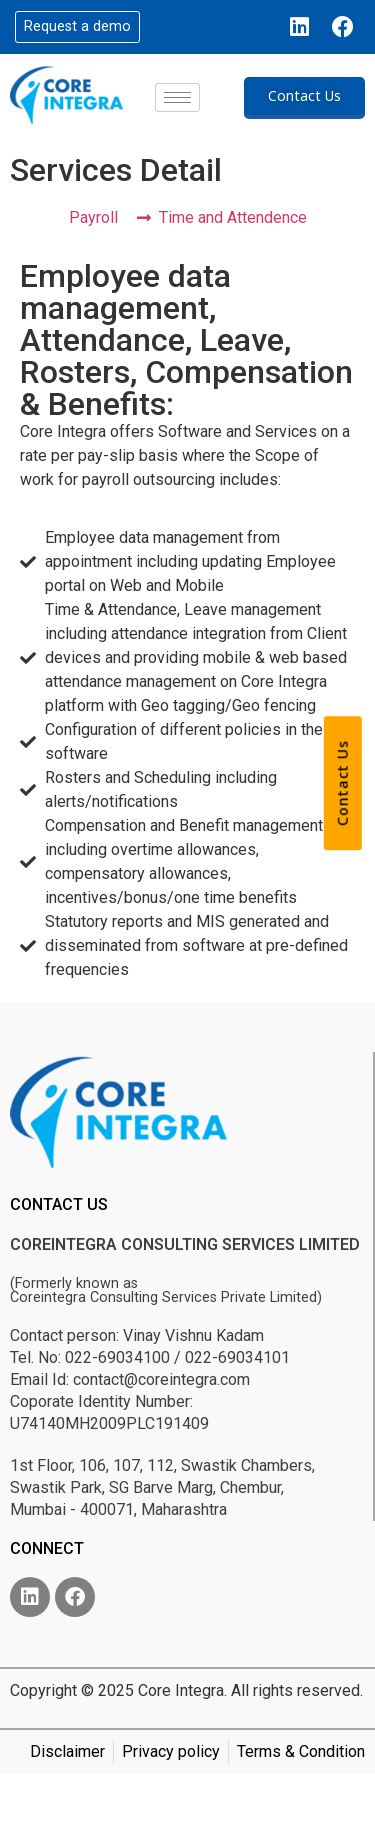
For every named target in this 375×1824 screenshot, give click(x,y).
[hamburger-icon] (177, 97)
